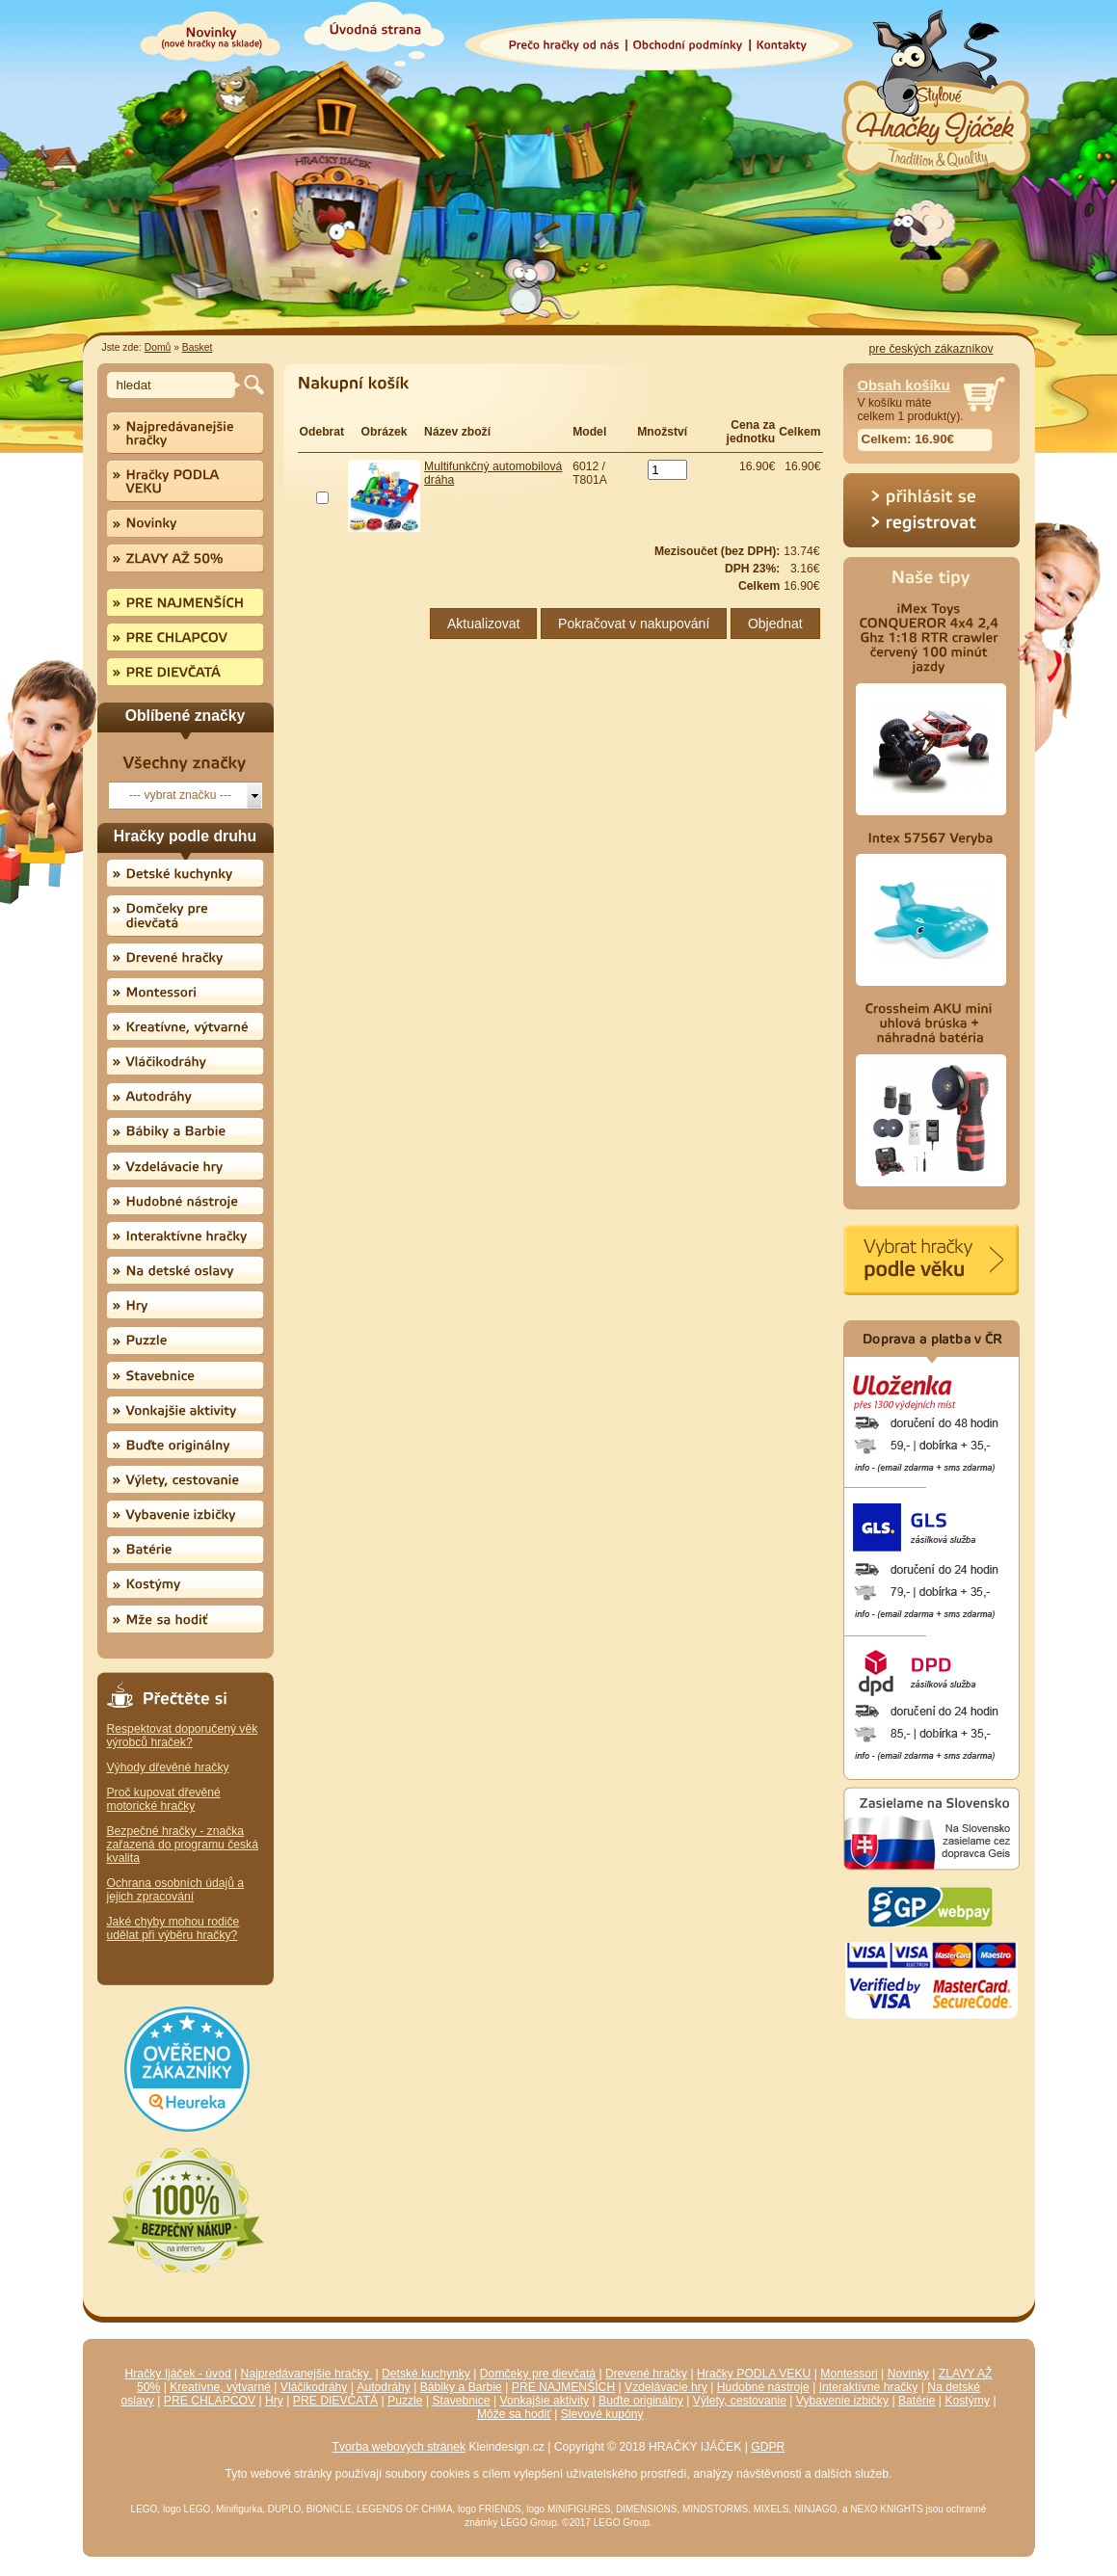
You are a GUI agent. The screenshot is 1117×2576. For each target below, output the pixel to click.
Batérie (917, 2400)
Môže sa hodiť (514, 2414)
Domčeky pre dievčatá (538, 2373)
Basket (197, 347)
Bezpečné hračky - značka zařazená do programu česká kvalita (182, 1844)
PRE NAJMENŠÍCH (563, 2387)
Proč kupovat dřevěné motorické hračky (164, 1799)
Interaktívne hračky (868, 2387)
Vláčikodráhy (314, 2387)
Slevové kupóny (602, 2414)
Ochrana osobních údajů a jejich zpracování (176, 1889)
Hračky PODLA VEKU (754, 2373)
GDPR (768, 2447)
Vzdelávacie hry (666, 2387)
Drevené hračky (646, 2373)
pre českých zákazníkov (930, 349)
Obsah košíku (904, 385)
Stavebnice (461, 2400)
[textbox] (174, 385)
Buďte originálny (640, 2400)
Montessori (848, 2373)
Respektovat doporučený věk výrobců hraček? (182, 1735)
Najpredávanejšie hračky (307, 2373)
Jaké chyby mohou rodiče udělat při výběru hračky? (173, 1928)
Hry (274, 2400)
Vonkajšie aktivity (545, 2400)
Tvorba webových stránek (399, 2447)
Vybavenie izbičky (842, 2400)
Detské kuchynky (426, 2373)
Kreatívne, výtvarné (220, 2387)
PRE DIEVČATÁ (335, 2400)
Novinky (908, 2373)
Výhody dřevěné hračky (168, 1767)
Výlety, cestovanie (739, 2400)
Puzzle (405, 2400)
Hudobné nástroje (763, 2387)
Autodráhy (383, 2387)
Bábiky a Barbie (461, 2387)
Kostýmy (967, 2400)
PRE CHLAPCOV (209, 2400)
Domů (158, 347)
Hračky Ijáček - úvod (178, 2373)
